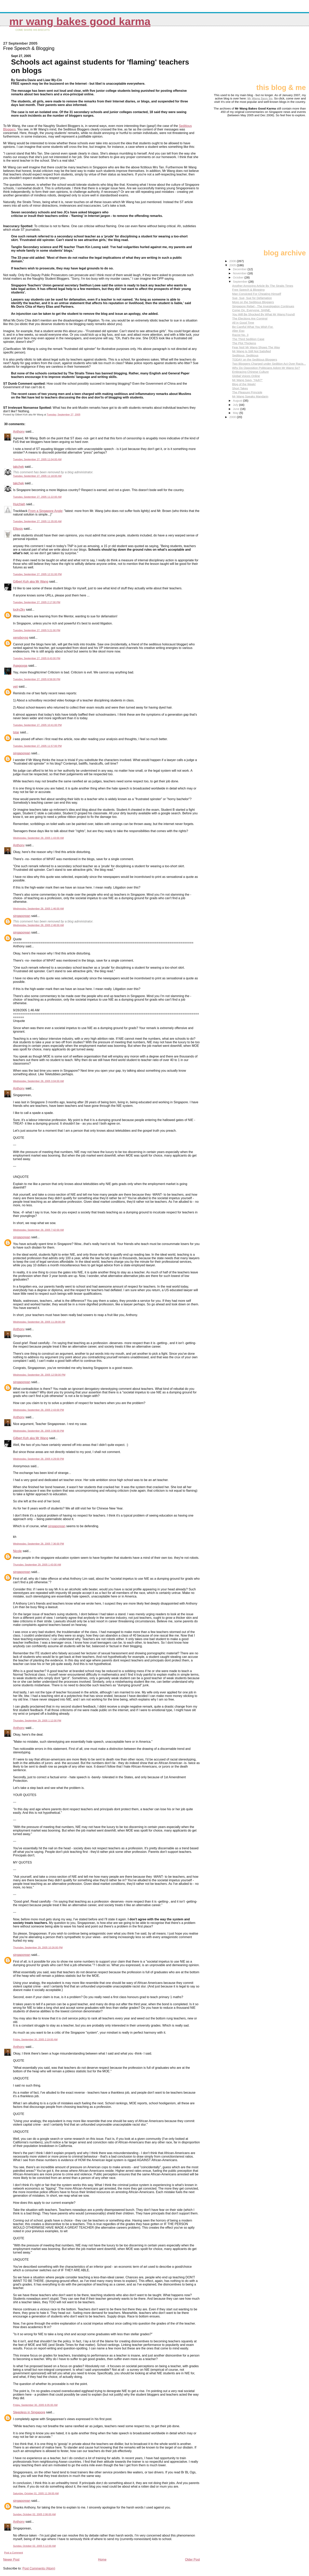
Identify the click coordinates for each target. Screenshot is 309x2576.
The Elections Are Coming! (250, 318)
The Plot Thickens (244, 343)
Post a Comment (13, 2552)
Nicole (17, 1551)
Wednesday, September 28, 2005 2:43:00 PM (38, 1409)
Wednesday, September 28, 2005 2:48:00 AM (38, 925)
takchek (18, 466)
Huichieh (19, 504)
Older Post (192, 2559)
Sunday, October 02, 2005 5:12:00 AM (34, 2545)
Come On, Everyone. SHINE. (251, 310)
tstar (16, 732)
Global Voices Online (246, 376)
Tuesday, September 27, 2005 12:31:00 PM (37, 574)
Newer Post (11, 2559)
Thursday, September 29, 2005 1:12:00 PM (37, 1720)
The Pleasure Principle (247, 392)
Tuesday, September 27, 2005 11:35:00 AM (37, 521)
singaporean (21, 753)
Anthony (19, 431)
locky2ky (19, 609)
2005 (233, 265)
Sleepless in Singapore (29, 2412)
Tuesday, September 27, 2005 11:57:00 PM (37, 745)
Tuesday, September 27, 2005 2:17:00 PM (36, 602)
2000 (233, 417)
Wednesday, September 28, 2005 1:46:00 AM (38, 908)
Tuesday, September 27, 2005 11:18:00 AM (37, 475)
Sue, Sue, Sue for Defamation (252, 298)
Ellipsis (18, 528)
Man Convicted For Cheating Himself (256, 293)
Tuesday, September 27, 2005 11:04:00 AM (37, 459)
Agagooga (20, 665)
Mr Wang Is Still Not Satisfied (251, 351)
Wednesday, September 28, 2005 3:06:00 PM (38, 1430)
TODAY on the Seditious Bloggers (254, 359)
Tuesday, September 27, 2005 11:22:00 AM (37, 496)
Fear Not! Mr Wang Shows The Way (256, 347)
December (240, 269)
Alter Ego (238, 330)
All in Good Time (243, 322)
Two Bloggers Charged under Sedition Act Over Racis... (269, 363)
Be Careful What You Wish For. (252, 326)
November (240, 273)
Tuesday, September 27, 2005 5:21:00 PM (36, 630)
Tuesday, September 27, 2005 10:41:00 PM (37, 725)
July (236, 404)
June (236, 409)
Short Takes (240, 388)
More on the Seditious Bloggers (253, 302)
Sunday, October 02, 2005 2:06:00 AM (34, 2514)
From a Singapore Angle (45, 511)
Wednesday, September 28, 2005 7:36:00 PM (38, 1543)
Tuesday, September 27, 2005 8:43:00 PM (36, 658)
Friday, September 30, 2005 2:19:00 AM (35, 2039)
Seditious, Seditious (245, 355)
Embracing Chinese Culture (250, 371)
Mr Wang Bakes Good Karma (79, 21)
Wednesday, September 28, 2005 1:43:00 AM (38, 837)
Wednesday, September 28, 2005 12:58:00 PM (39, 1374)
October (238, 277)
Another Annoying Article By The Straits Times (262, 285)
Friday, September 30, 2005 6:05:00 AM (35, 2405)
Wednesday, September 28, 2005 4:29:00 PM (38, 1458)
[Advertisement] (286, 56)
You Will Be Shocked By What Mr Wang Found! (263, 314)
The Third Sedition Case (248, 339)
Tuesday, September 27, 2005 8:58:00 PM (36, 679)
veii (15, 686)
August (238, 400)
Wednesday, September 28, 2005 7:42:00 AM (38, 1229)
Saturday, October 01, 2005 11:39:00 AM (36, 2493)
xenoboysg (20, 637)
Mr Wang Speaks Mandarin (250, 396)
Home (102, 2559)
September (241, 281)
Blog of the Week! (244, 384)
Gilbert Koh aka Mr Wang (30, 581)
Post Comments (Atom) (38, 2568)
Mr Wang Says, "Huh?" (247, 380)
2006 (233, 261)
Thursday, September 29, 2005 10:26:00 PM (38, 1947)
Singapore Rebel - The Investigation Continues (263, 306)
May (236, 412)
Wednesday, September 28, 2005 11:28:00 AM (39, 1321)
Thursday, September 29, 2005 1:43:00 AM (37, 1564)
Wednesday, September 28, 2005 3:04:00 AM (38, 1081)
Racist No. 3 (240, 335)
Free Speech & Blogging (248, 289)
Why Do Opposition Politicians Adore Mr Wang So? (266, 367)
